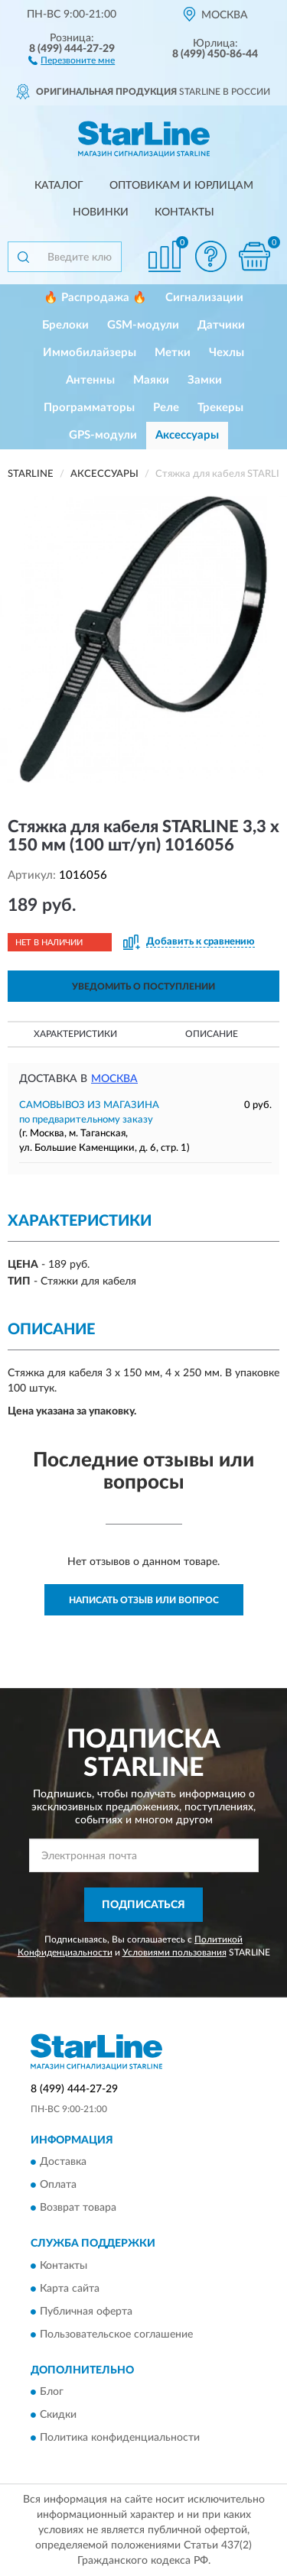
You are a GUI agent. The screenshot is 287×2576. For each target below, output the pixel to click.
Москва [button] (114, 1079)
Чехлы (226, 352)
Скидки (58, 2415)
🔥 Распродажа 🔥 (95, 297)
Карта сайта (69, 2288)
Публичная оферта (86, 2311)
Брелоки (65, 325)
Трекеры (220, 407)
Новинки (101, 212)
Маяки (151, 380)
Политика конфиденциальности (120, 2438)
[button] (71, 59)
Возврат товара (78, 2208)
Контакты (184, 212)
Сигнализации (204, 297)
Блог (52, 2392)
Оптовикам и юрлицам (181, 185)
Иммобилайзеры (89, 352)
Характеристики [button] (75, 1034)
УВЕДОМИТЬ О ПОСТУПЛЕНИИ (143, 986)
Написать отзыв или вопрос (144, 1600)
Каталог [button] (58, 185)
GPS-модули (103, 435)
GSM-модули (143, 325)
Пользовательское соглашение (116, 2334)
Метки (173, 352)
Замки (205, 380)
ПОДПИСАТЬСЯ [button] (143, 1905)
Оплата (58, 2185)
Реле (166, 407)
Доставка (63, 2162)
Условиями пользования (174, 1952)
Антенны (90, 380)
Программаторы (89, 407)
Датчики (221, 325)
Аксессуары (187, 435)
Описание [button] (211, 1034)
